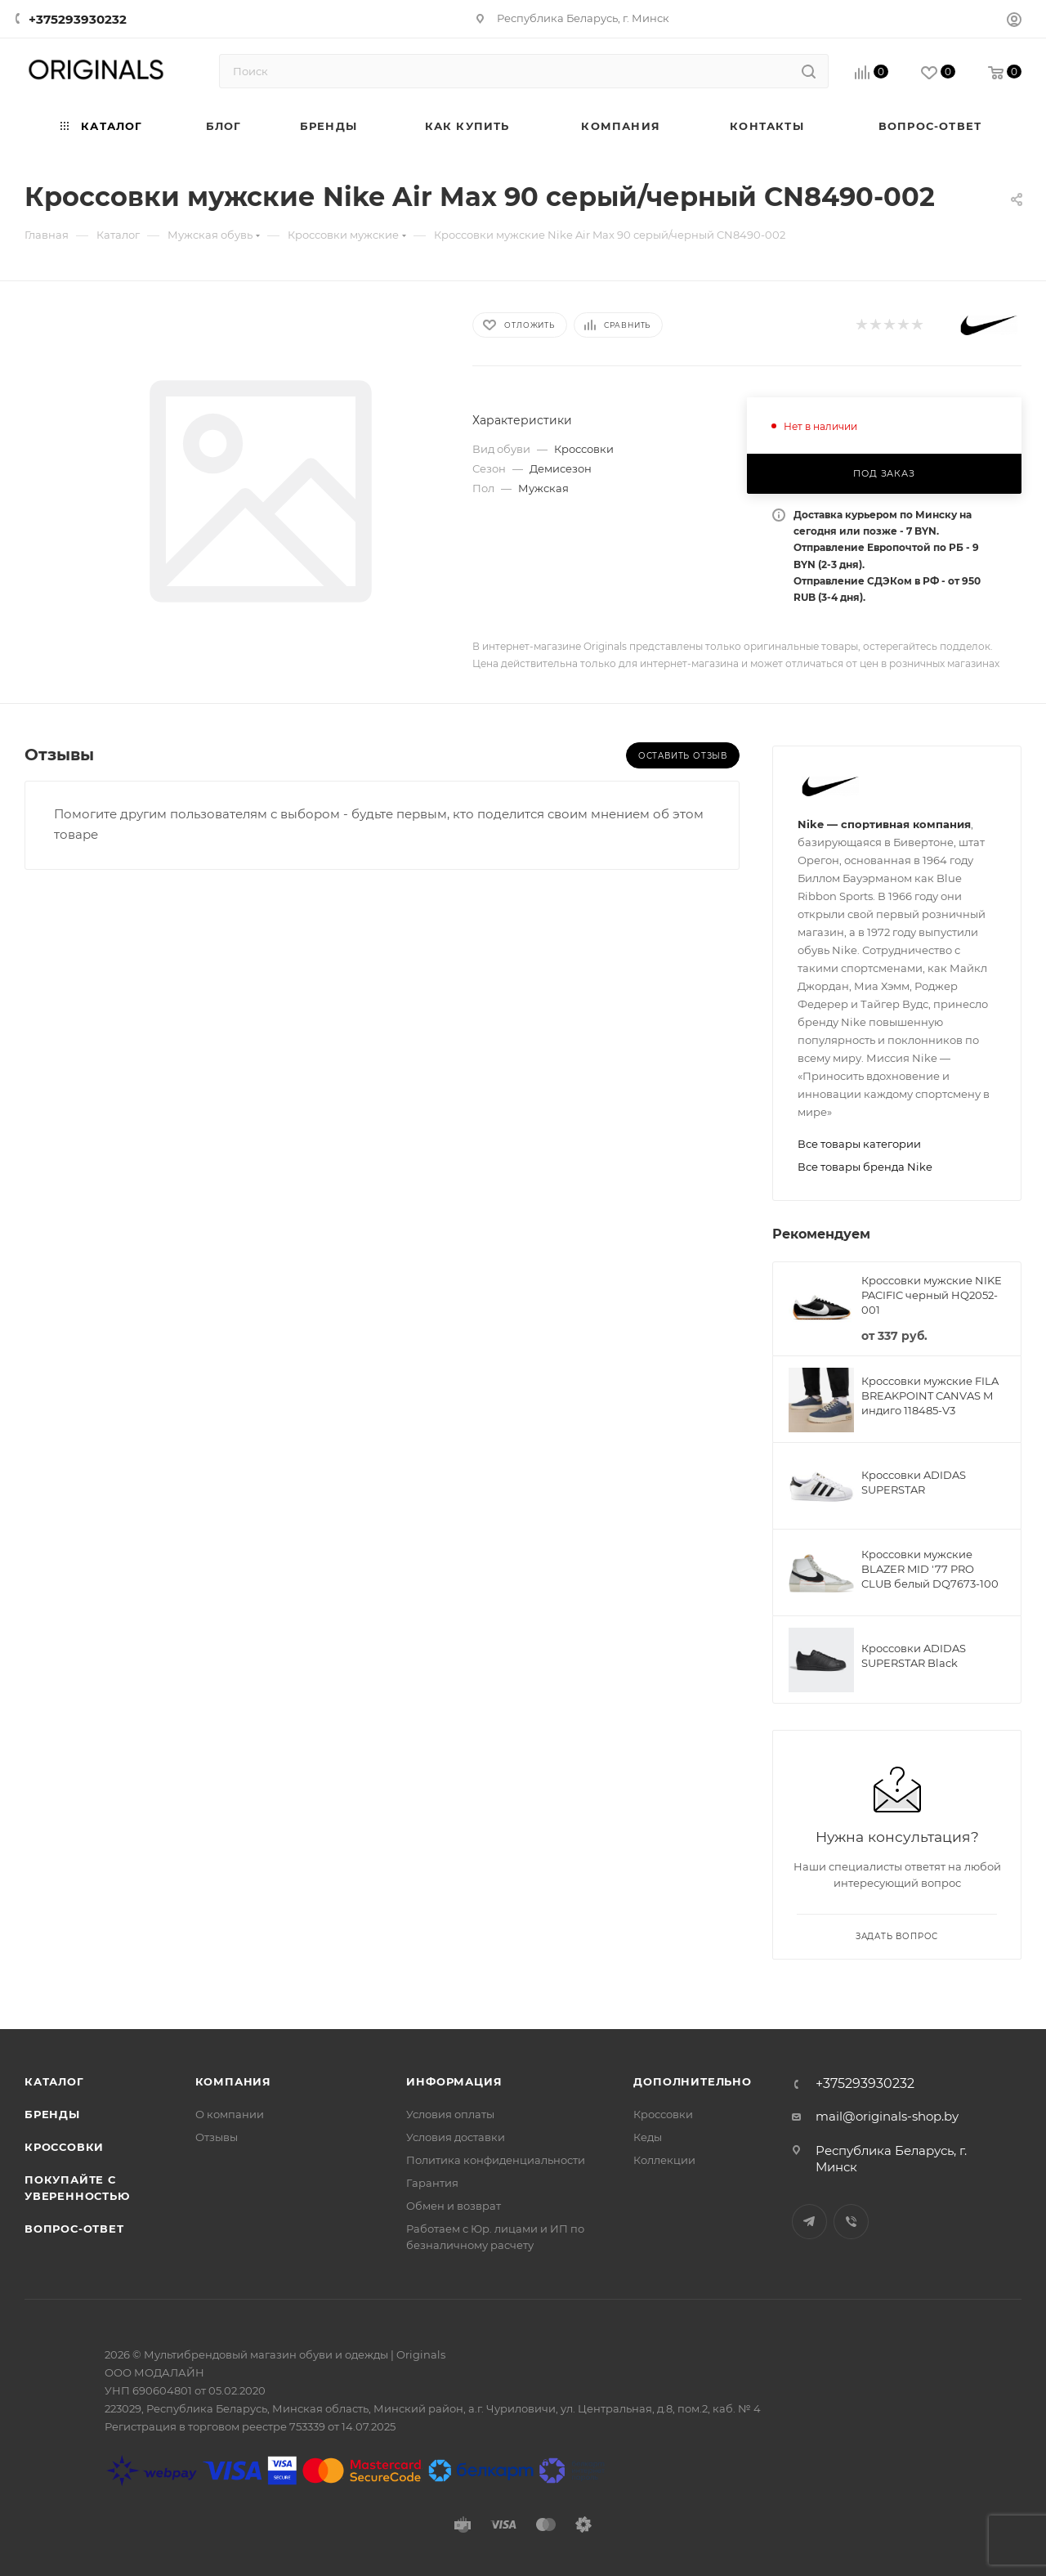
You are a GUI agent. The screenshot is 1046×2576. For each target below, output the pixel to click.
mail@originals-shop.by (887, 2116)
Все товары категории (859, 1143)
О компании (229, 2114)
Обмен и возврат (453, 2205)
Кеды (647, 2137)
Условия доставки (455, 2137)
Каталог (54, 2081)
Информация (454, 2081)
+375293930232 (78, 19)
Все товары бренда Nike (865, 1166)
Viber (851, 2221)
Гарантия (432, 2182)
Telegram (809, 2221)
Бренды (52, 2114)
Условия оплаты (450, 2114)
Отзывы (216, 2137)
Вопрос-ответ (74, 2228)
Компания (233, 2081)
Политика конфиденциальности (495, 2159)
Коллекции (664, 2159)
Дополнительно (692, 2081)
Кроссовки (64, 2146)
